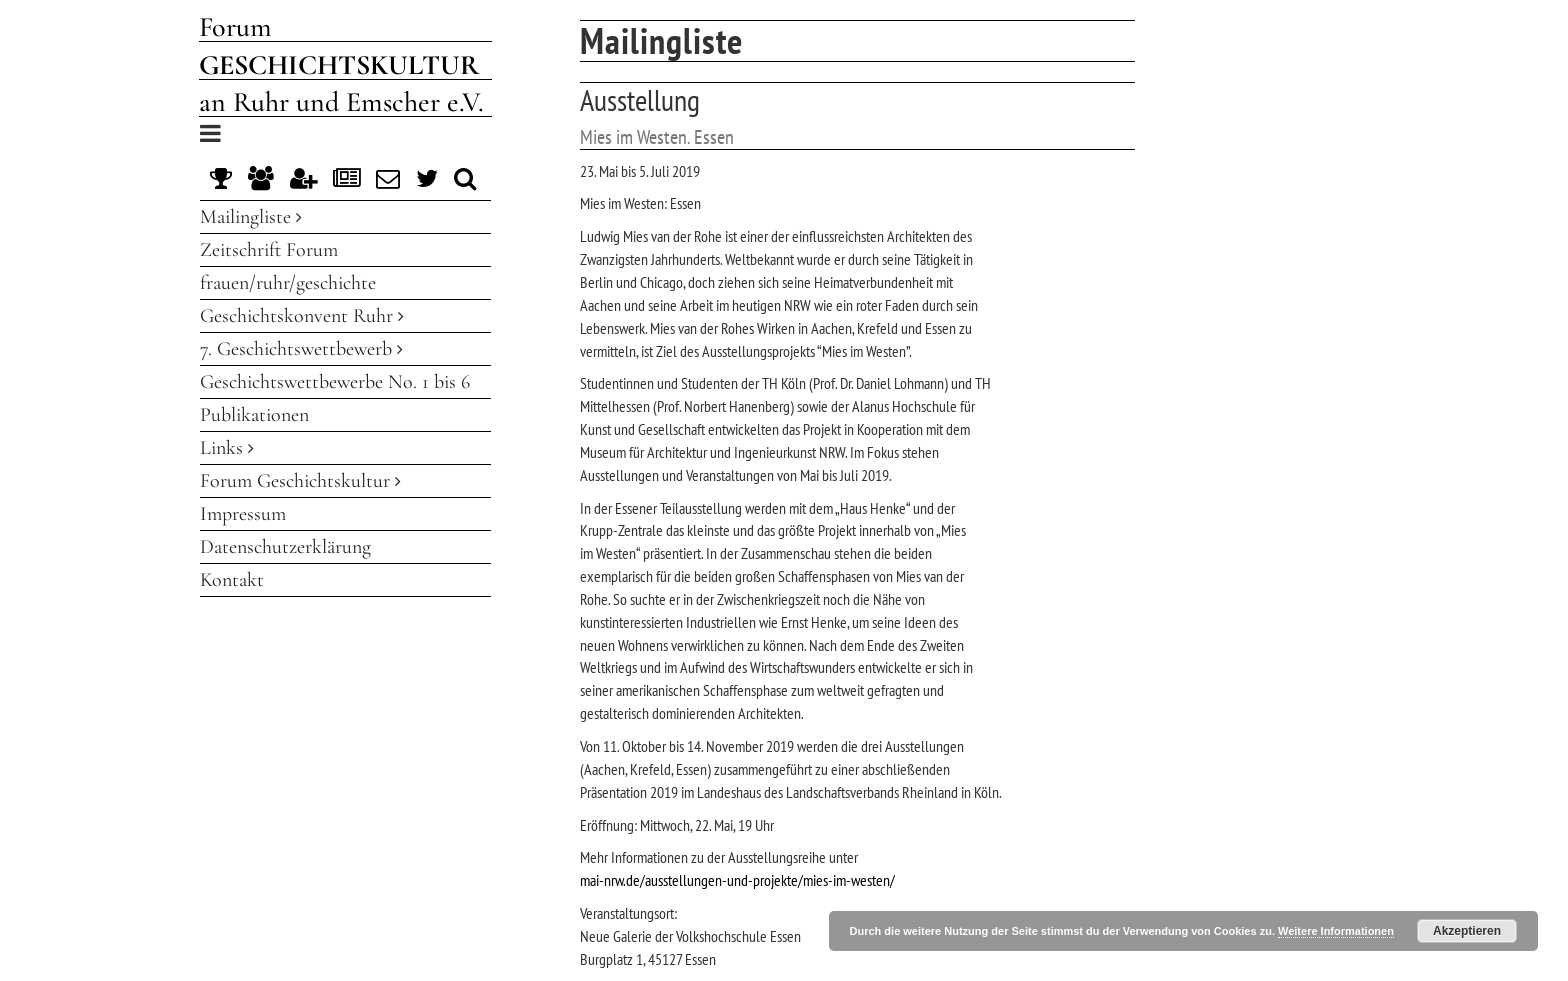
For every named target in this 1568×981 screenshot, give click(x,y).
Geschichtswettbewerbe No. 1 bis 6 (335, 382)
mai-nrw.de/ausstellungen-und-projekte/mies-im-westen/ (737, 880)
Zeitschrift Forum (269, 250)
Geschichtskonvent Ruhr (302, 316)
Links (227, 448)
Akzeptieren (1467, 931)
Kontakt (232, 580)
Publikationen (254, 415)
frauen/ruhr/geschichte (288, 283)
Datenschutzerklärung (285, 547)
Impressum (243, 514)
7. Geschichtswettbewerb (301, 349)
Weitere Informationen (1336, 931)
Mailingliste (251, 217)
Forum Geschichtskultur (300, 481)
